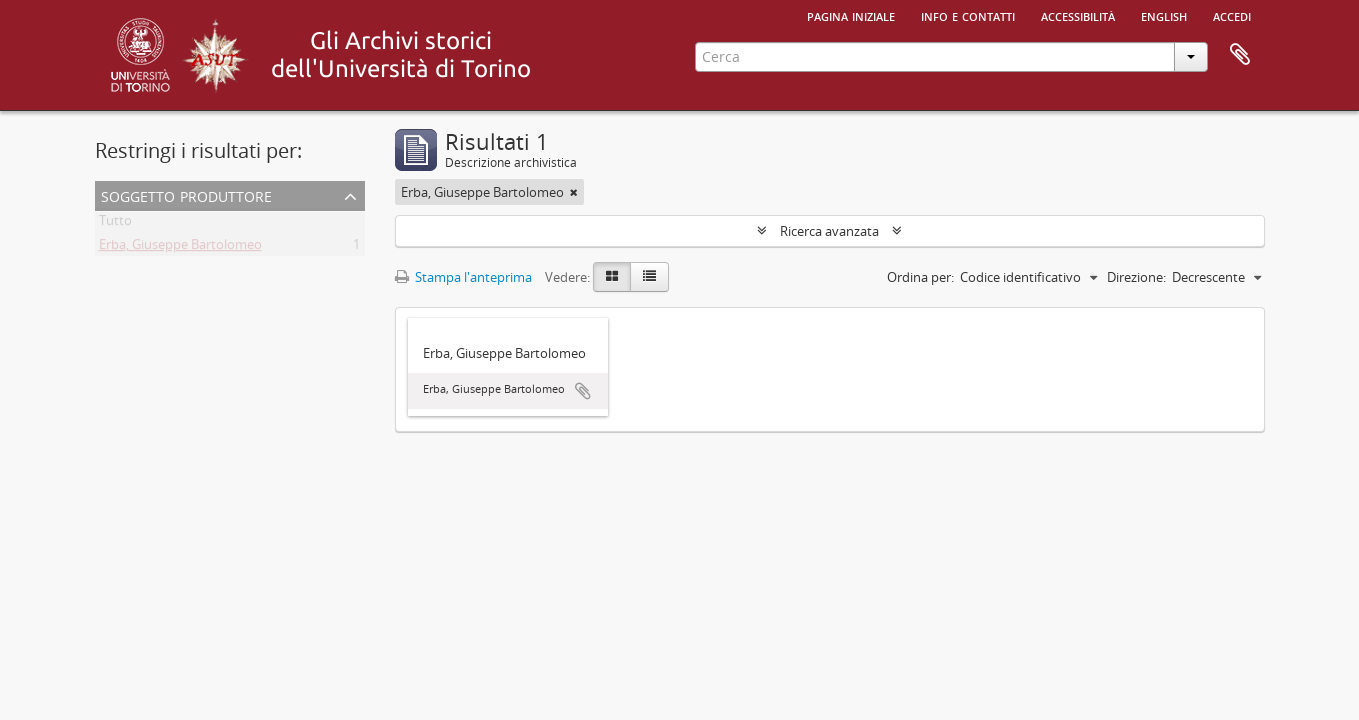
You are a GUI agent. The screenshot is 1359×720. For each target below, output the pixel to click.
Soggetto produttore (186, 194)
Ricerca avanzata (829, 231)
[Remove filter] (574, 192)
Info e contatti (968, 15)
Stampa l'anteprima (463, 277)
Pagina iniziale (851, 15)
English (1164, 15)
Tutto (115, 224)
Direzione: (1136, 277)
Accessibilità (1078, 15)
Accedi (1232, 15)
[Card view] (612, 277)
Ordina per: (920, 277)
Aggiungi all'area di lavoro (583, 391)
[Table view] (649, 277)
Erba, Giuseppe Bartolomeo (180, 248)
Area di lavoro (1240, 55)
